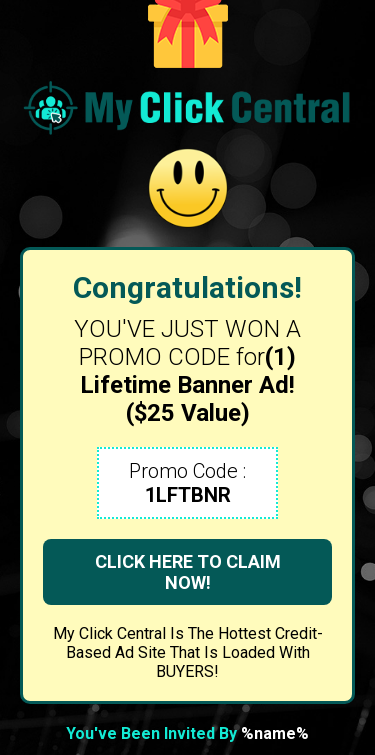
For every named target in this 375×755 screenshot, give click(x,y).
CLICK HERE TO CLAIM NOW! (188, 572)
